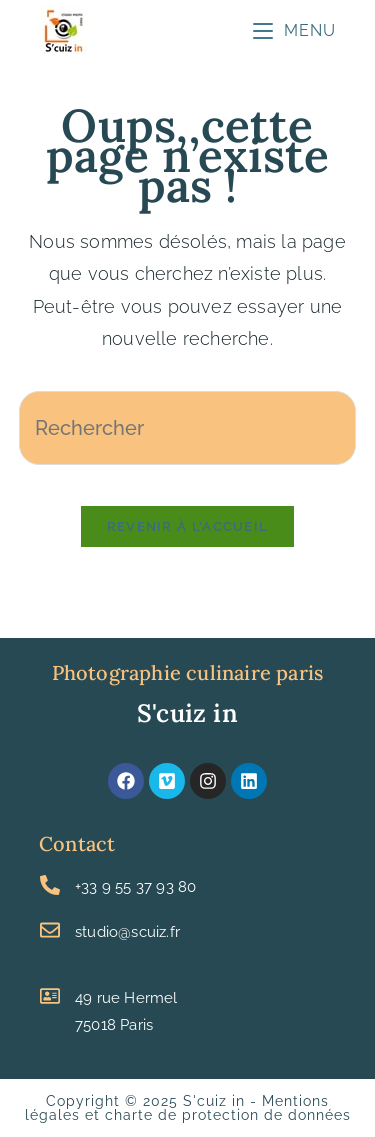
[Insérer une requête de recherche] (188, 428)
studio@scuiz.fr (127, 932)
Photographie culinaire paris (188, 672)
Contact (77, 843)
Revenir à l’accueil (188, 526)
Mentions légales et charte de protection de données (188, 1108)
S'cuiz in (187, 713)
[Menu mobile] (294, 30)
